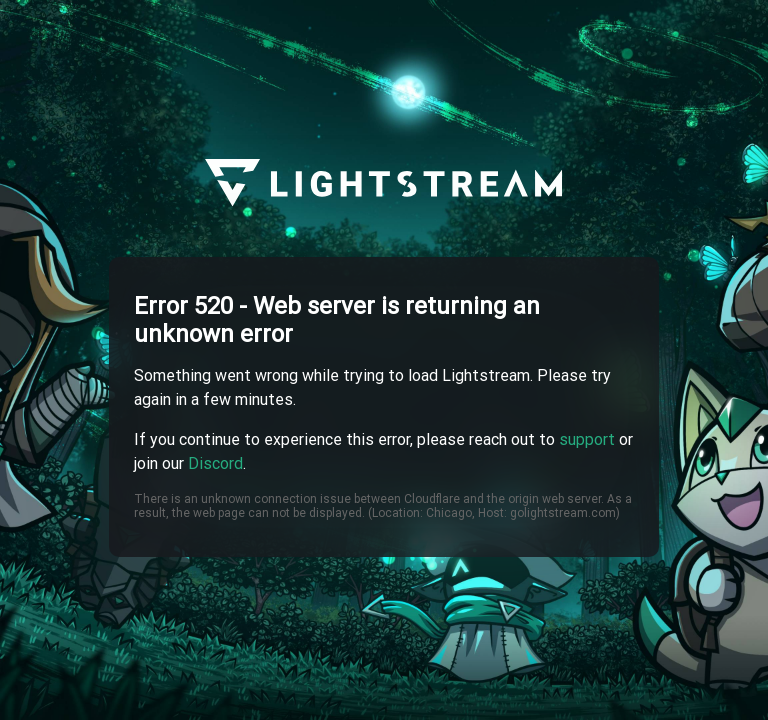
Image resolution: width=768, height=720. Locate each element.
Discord (215, 463)
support (587, 439)
